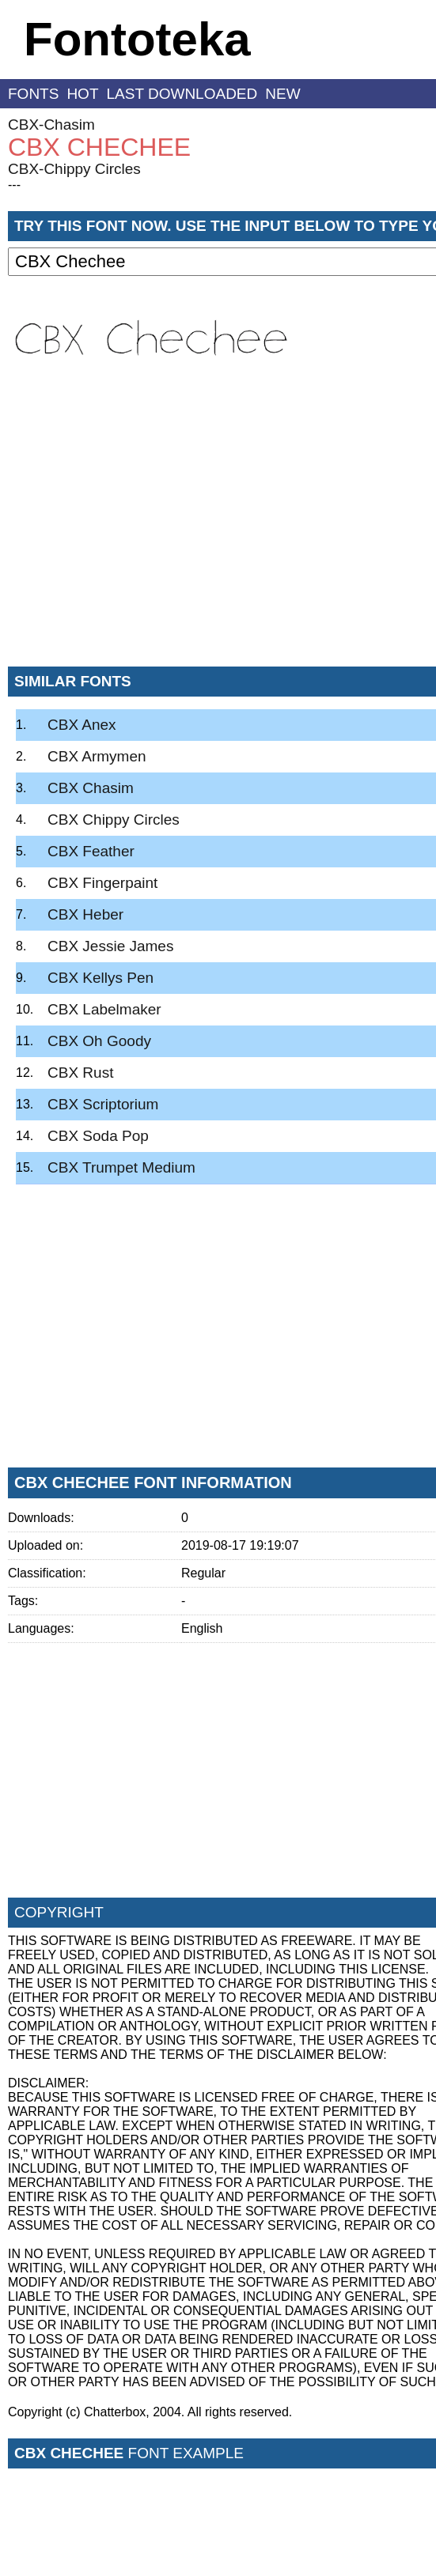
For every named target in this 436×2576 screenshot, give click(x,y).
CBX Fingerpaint (102, 882)
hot (82, 93)
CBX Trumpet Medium (121, 1167)
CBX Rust (80, 1072)
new (282, 93)
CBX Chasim (90, 788)
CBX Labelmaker (104, 1009)
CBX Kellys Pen (100, 977)
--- (14, 184)
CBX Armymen (96, 756)
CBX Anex (81, 724)
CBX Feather (91, 851)
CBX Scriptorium (102, 1104)
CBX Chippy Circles (113, 819)
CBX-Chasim (51, 124)
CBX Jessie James (110, 946)
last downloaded (182, 93)
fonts (33, 93)
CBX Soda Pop (98, 1135)
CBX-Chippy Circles (74, 169)
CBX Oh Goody (99, 1041)
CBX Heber (85, 914)
